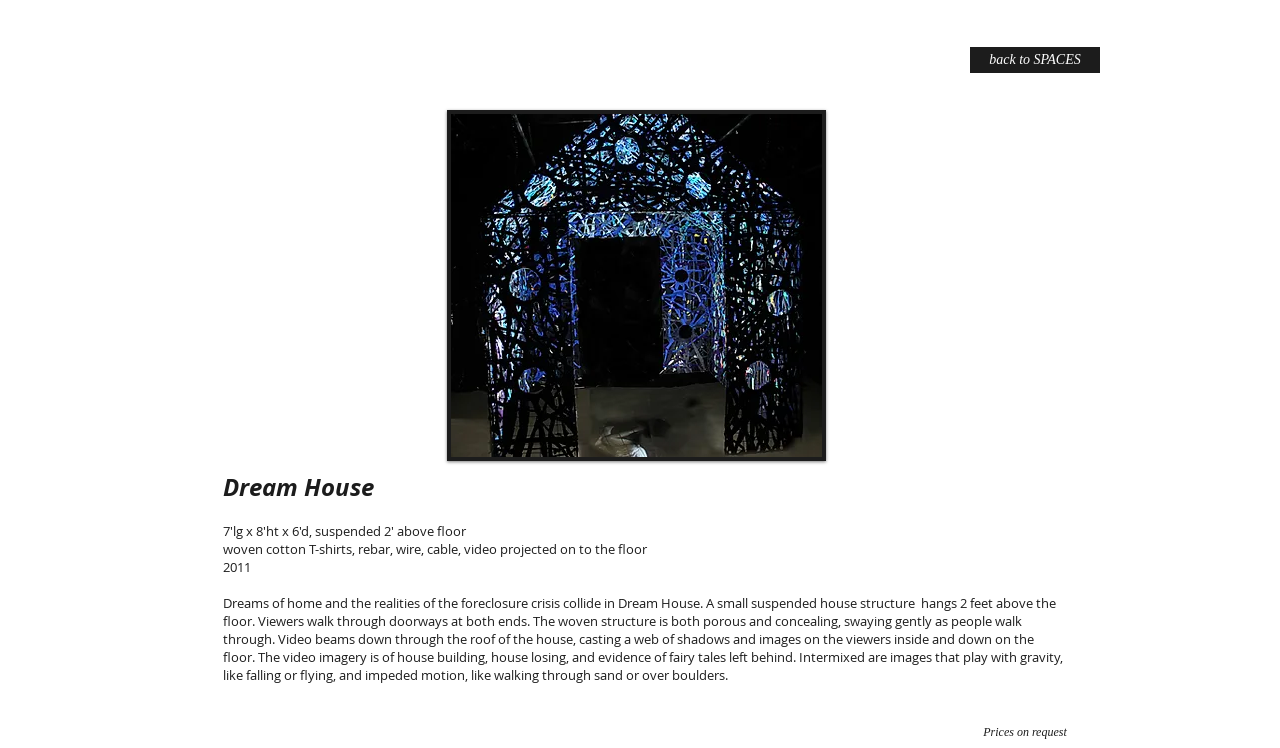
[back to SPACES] (1035, 60)
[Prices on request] (1025, 732)
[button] (636, 285)
